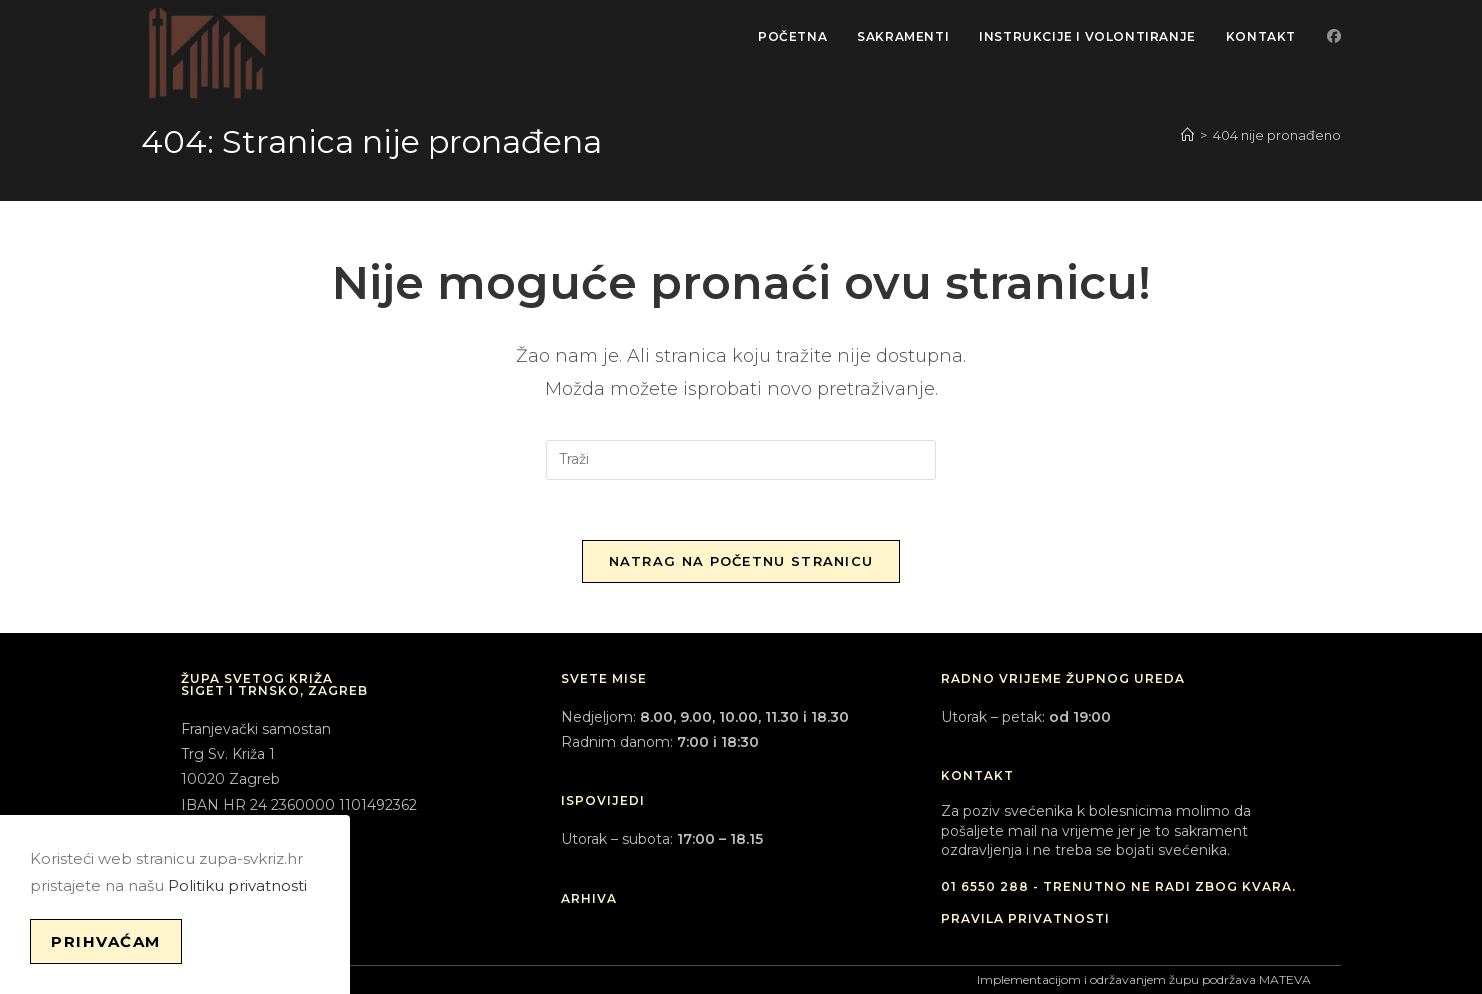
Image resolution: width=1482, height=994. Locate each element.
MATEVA (1285, 979)
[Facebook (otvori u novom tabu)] (1334, 36)
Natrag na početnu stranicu (741, 561)
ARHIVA (589, 898)
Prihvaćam (106, 941)
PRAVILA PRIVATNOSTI (1025, 918)
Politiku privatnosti (237, 885)
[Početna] (1187, 135)
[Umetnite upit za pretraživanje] (741, 460)
